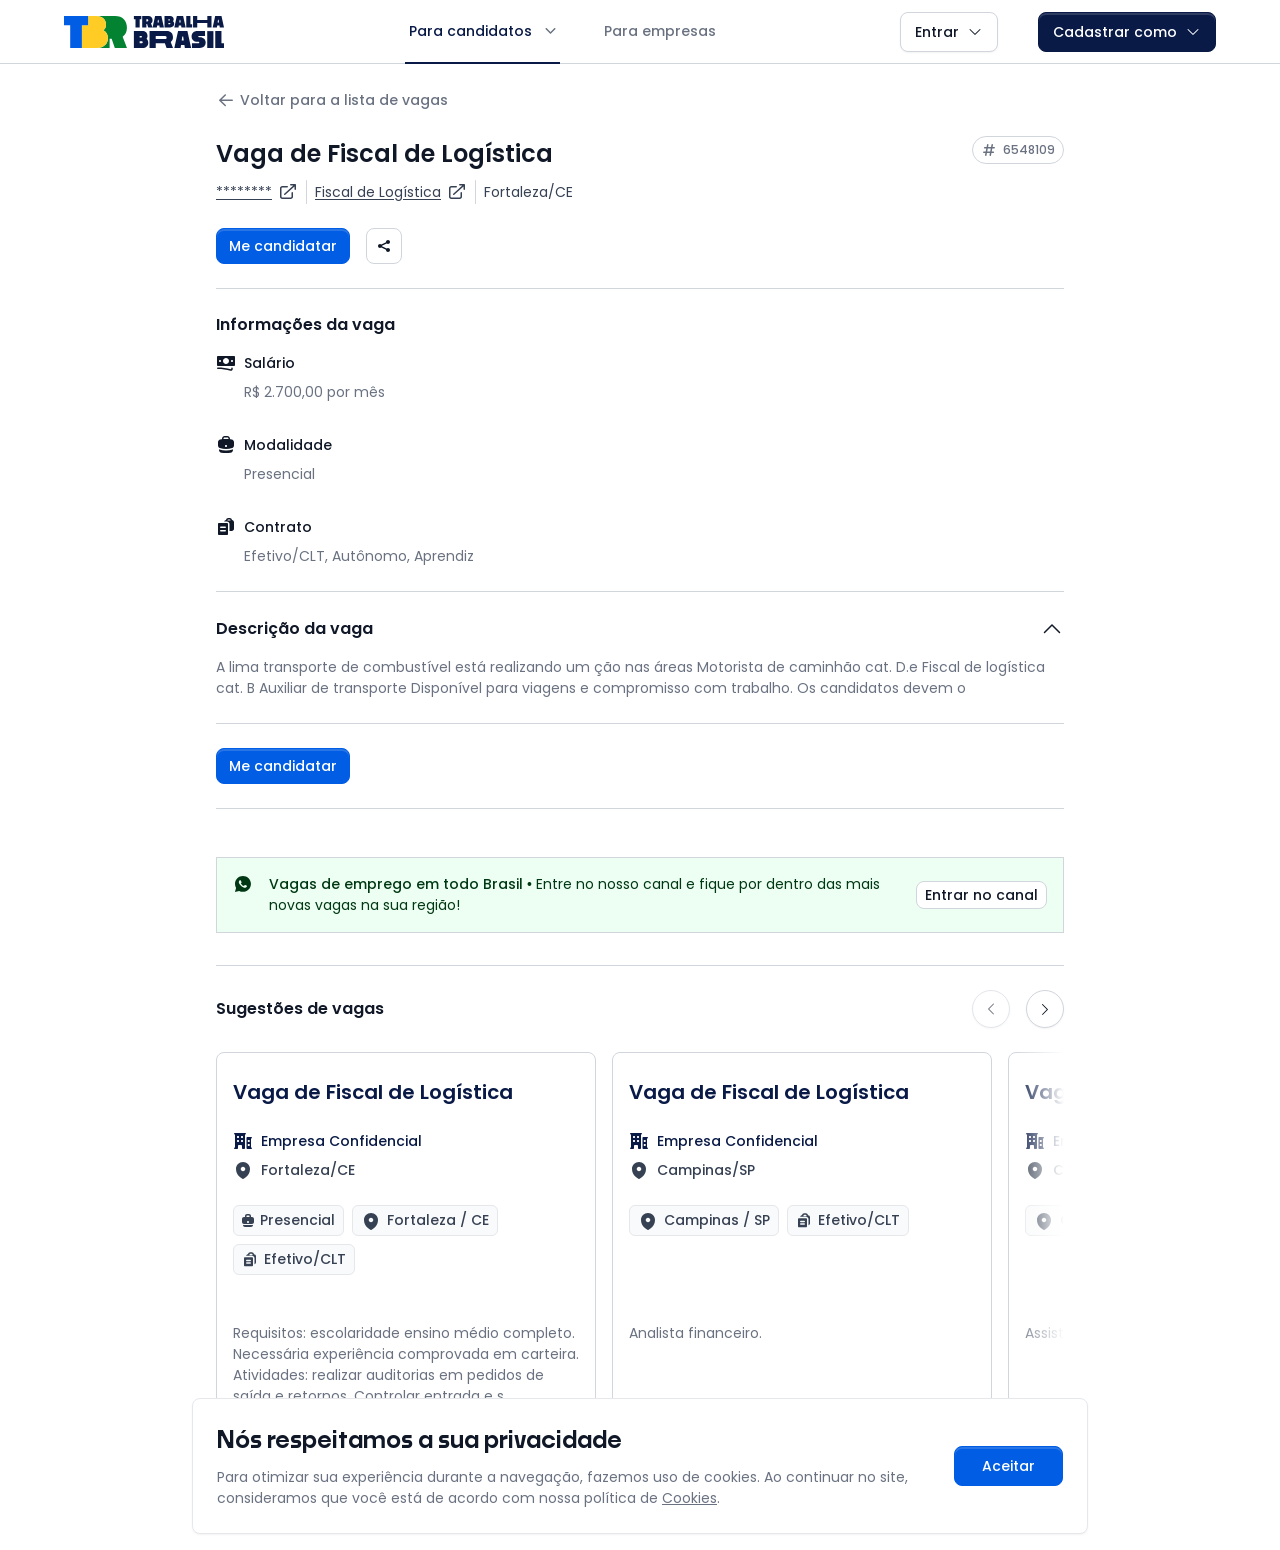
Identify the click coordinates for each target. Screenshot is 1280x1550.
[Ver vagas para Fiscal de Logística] (391, 192)
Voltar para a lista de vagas (332, 100)
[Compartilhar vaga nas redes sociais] (384, 246)
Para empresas (660, 31)
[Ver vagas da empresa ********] (257, 192)
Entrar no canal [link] (981, 895)
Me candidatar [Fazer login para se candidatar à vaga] (283, 246)
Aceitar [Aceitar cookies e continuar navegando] (1008, 1466)
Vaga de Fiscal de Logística (373, 1092)
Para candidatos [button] (482, 31)
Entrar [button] (949, 32)
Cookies (689, 1498)
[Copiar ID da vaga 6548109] (1018, 150)
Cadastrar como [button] (1127, 32)
